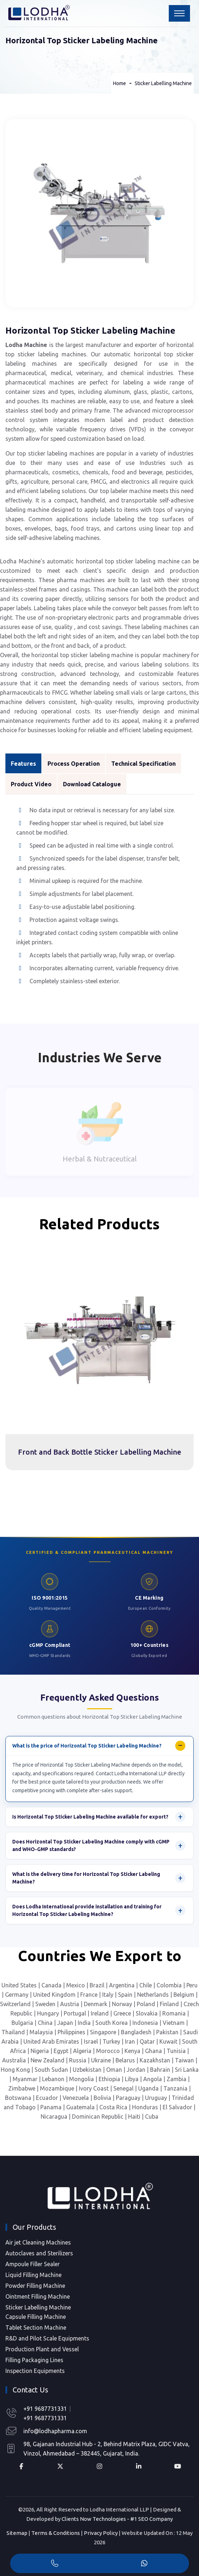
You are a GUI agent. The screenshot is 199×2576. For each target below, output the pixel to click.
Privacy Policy (101, 2533)
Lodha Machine (26, 345)
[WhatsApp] (144, 2563)
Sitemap (16, 2533)
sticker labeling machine (147, 561)
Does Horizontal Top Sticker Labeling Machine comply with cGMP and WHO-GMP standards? (90, 1845)
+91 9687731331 (45, 2408)
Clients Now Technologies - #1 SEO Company (117, 2519)
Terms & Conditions (55, 2533)
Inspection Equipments (35, 2371)
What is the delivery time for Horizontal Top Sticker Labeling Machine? (86, 1878)
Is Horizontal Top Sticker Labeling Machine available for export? (90, 1817)
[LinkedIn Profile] (138, 2466)
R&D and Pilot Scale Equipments (47, 2338)
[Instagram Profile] (99, 2466)
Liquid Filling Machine (33, 2275)
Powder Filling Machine (35, 2285)
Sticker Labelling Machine (163, 83)
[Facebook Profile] (21, 2466)
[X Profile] (60, 2466)
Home (119, 83)
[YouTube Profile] (177, 2466)
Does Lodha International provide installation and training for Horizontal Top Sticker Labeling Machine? (87, 1910)
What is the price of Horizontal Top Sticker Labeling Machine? (87, 1746)
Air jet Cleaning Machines (38, 2242)
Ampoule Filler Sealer (32, 2264)
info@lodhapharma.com (55, 2431)
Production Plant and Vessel (42, 2349)
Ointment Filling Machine (37, 2296)
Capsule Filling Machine (35, 2316)
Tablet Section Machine (35, 2327)
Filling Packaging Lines (34, 2360)
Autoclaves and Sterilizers (39, 2253)
